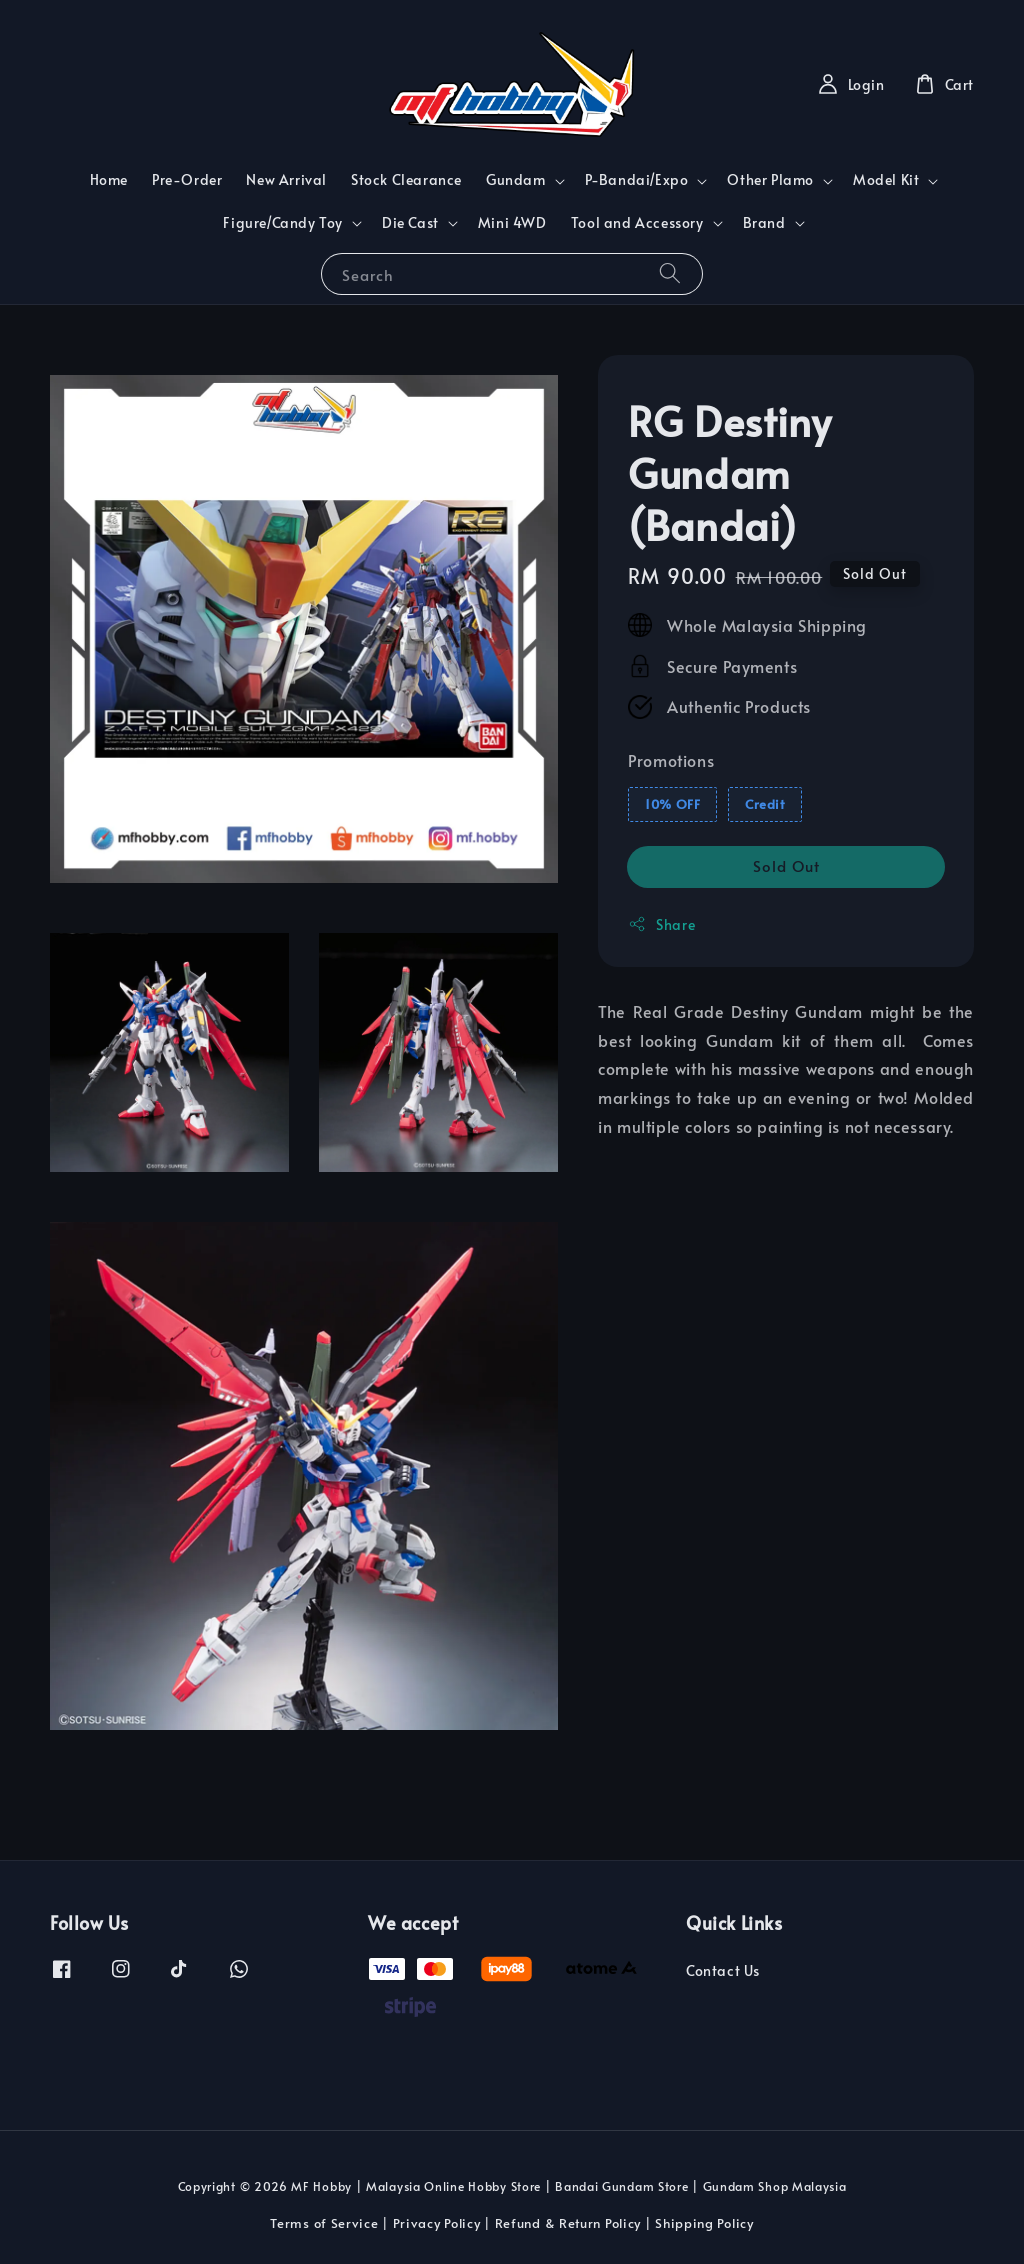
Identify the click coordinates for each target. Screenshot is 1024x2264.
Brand (764, 223)
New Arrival (286, 179)
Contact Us (723, 1971)
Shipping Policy (704, 2223)
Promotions (671, 760)
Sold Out (786, 865)
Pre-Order (187, 179)
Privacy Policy (437, 2223)
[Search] (670, 273)
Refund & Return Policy (568, 2223)
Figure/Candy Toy (283, 223)
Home (109, 179)
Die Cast (410, 223)
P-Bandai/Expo (637, 180)
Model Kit (886, 180)
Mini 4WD (512, 222)
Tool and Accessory (637, 223)
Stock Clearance (406, 179)
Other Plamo (770, 180)
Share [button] (661, 924)
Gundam (516, 180)
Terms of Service (324, 2223)
